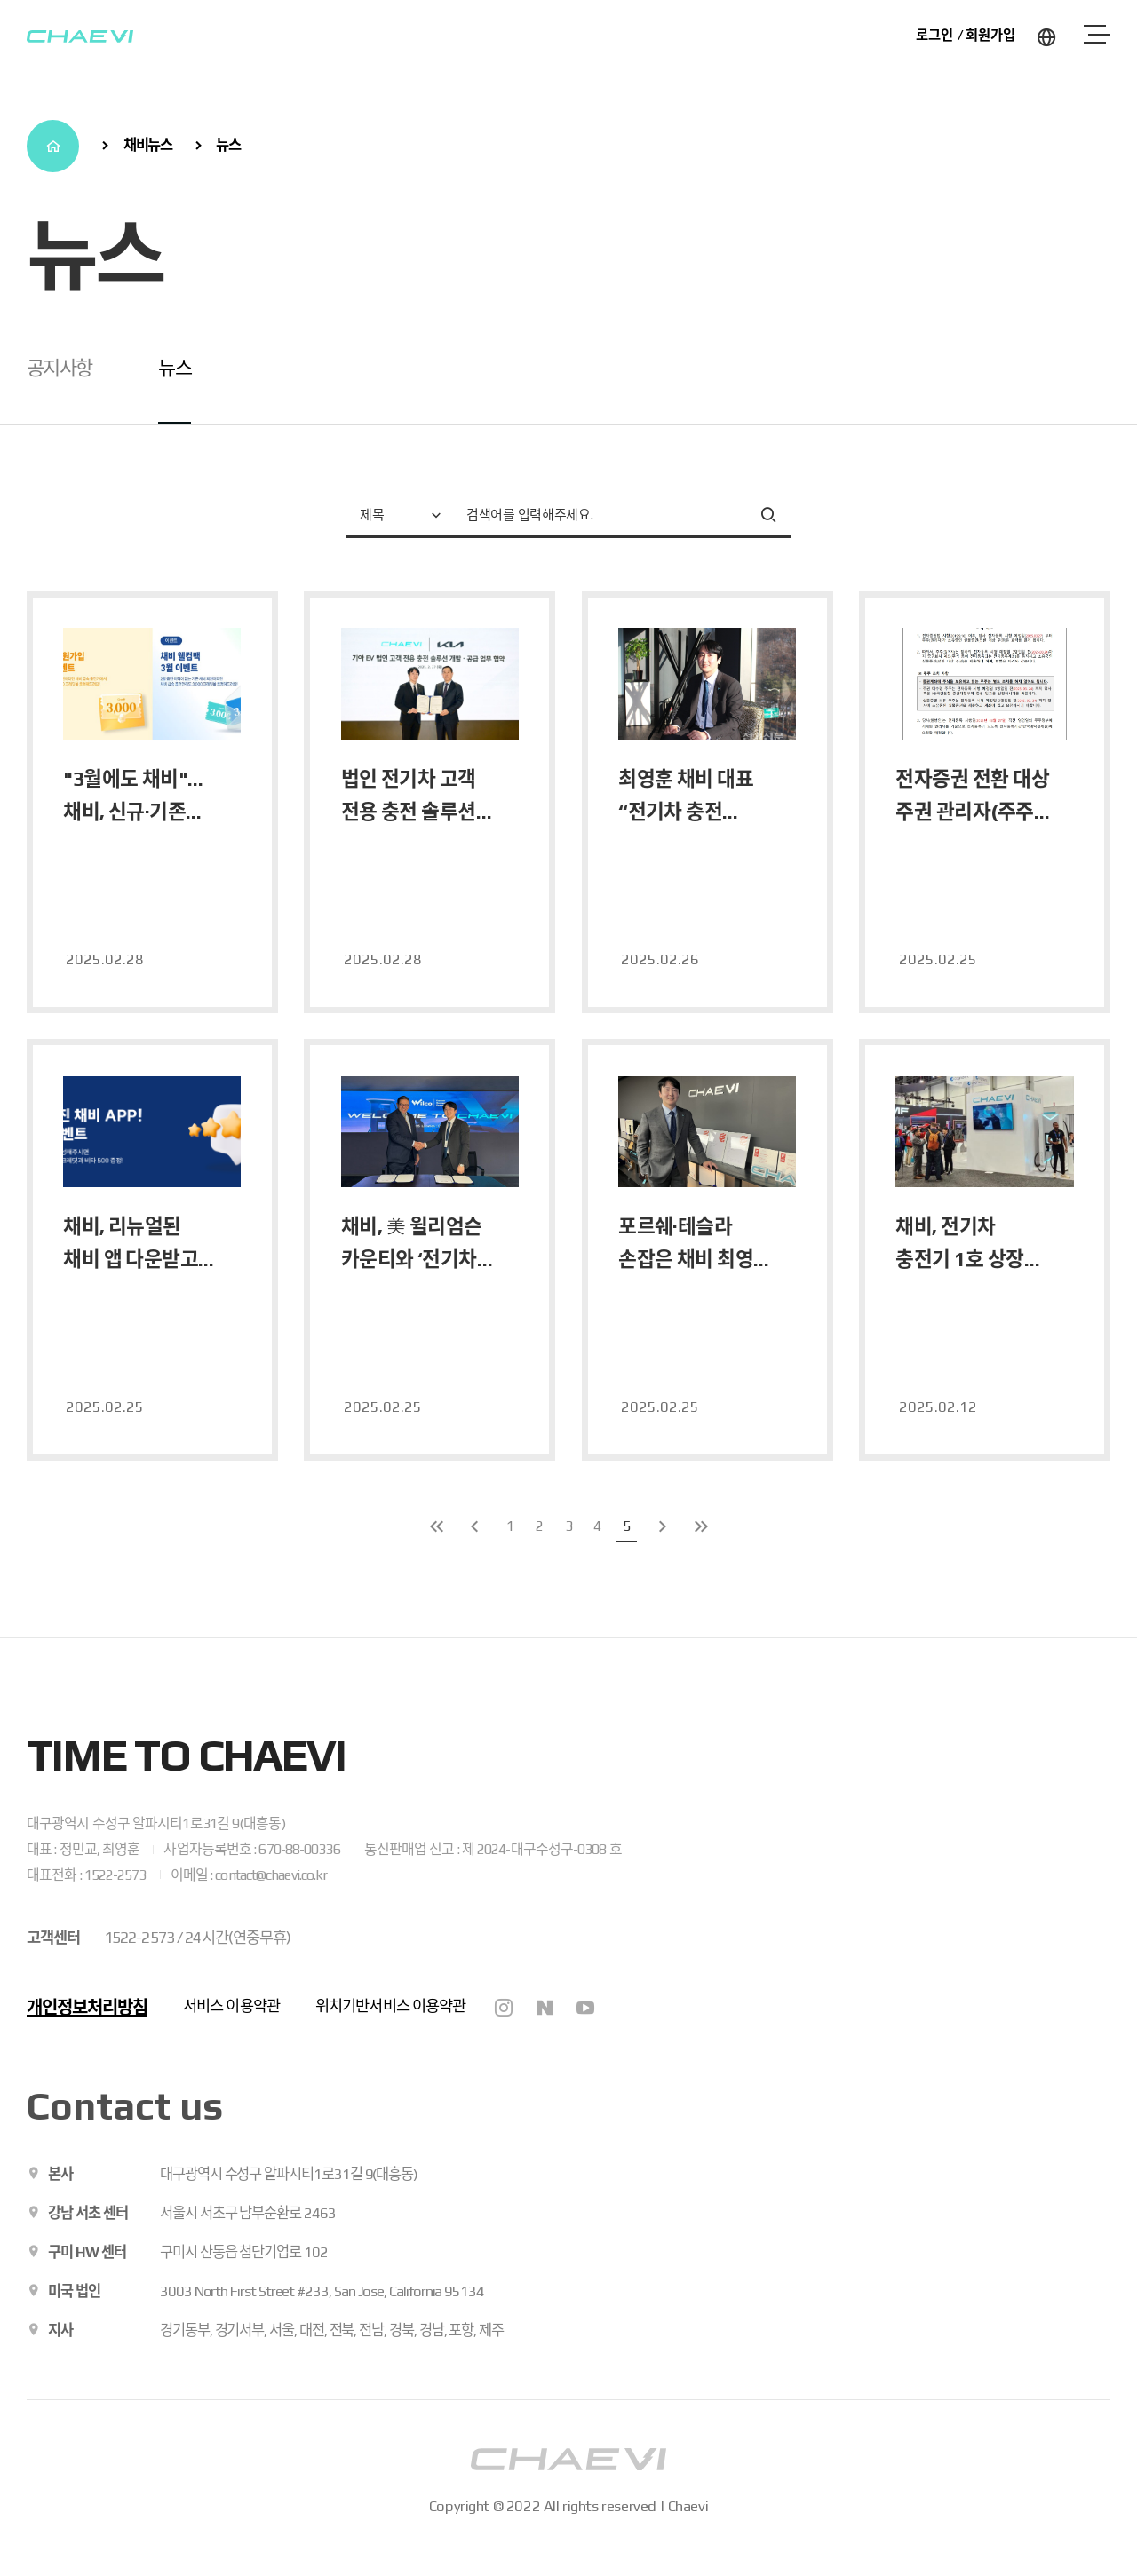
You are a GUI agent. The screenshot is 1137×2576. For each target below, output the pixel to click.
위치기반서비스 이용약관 (390, 2006)
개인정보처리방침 (87, 2007)
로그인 (934, 35)
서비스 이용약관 (231, 2006)
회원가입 (990, 35)
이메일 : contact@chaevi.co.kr (249, 1875)
